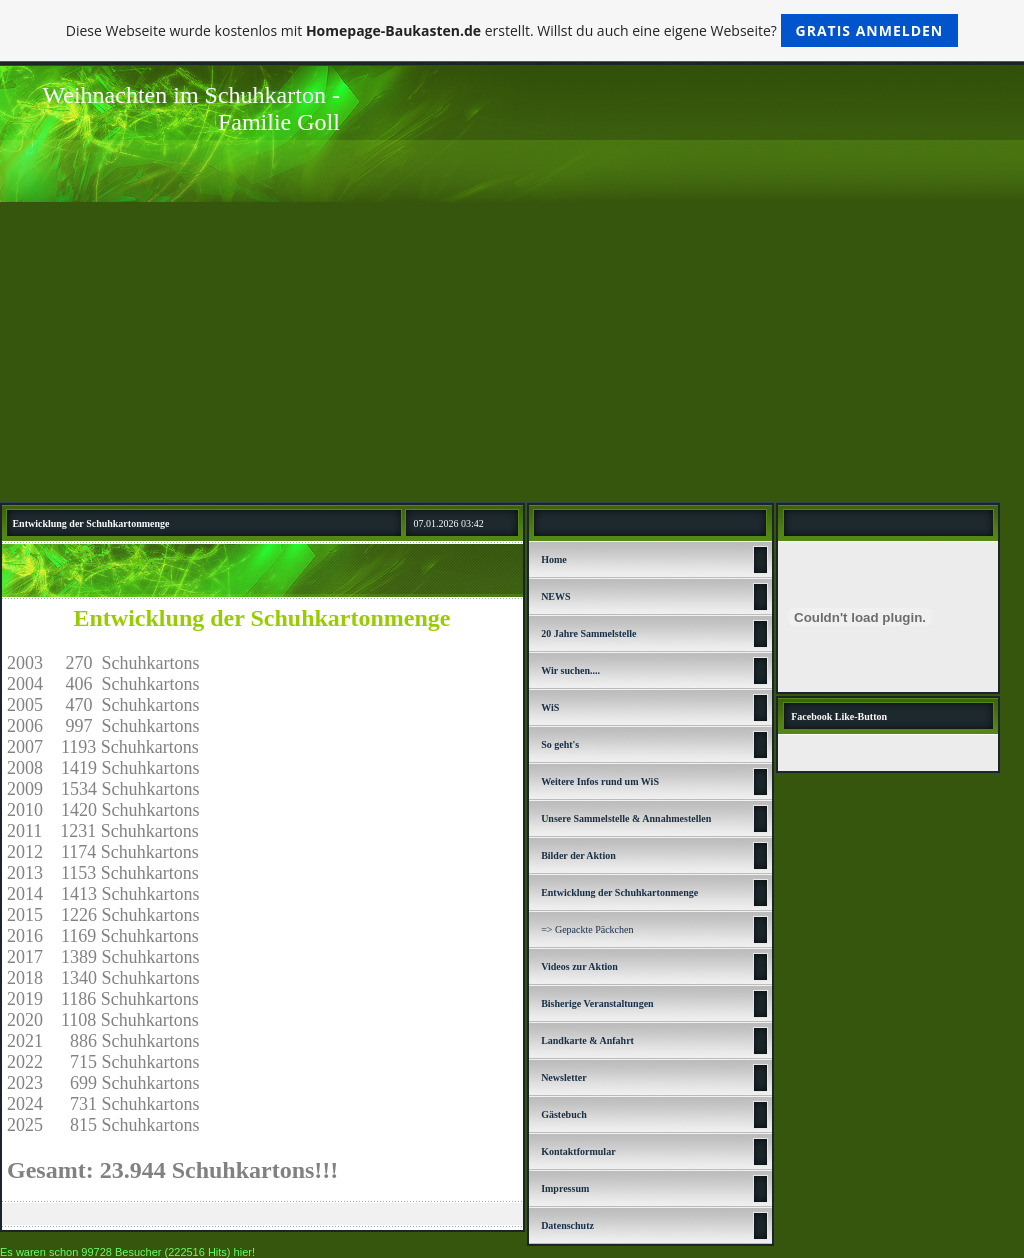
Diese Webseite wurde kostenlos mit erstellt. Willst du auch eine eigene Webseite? (512, 30)
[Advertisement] (512, 352)
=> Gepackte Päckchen (587, 929)
